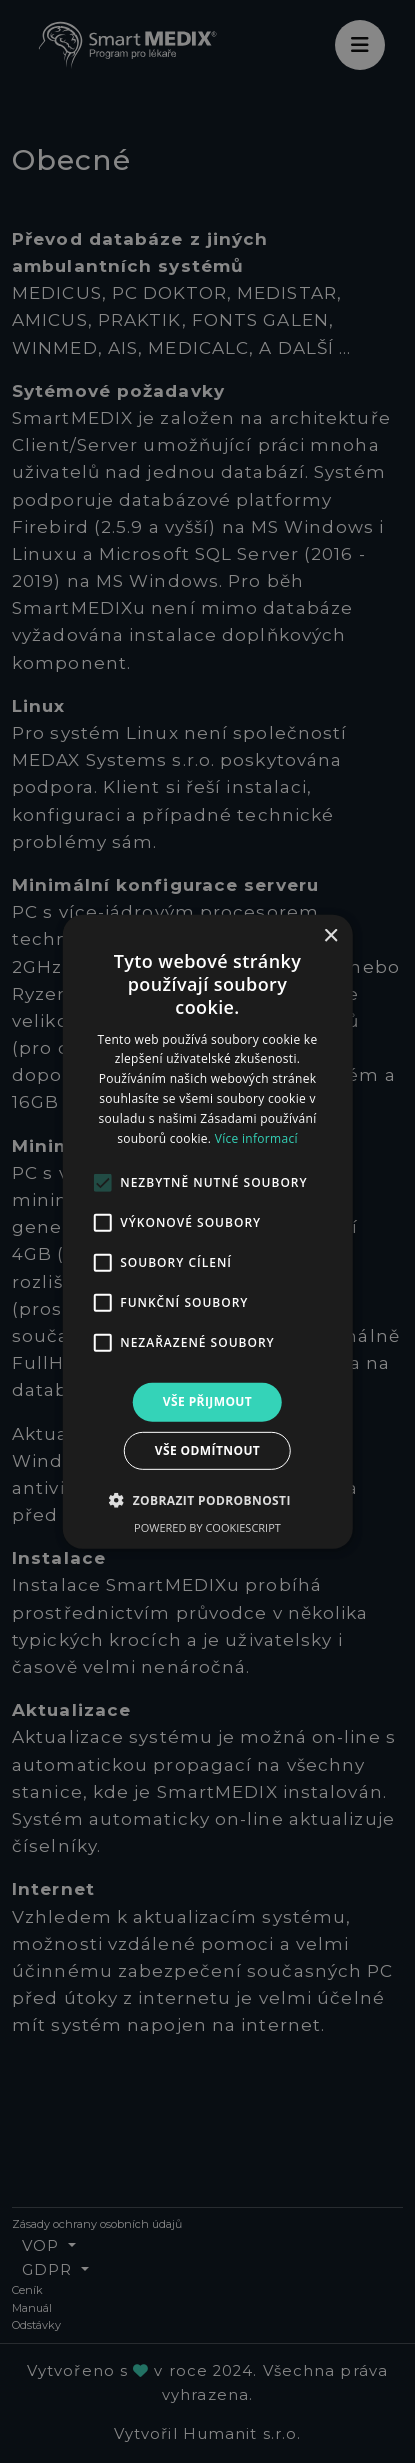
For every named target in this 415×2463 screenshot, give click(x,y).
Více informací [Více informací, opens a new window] (256, 1137)
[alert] (207, 1231)
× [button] (330, 935)
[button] (207, 1500)
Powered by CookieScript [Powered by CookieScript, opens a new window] (207, 1527)
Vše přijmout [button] (207, 1401)
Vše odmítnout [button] (207, 1450)
